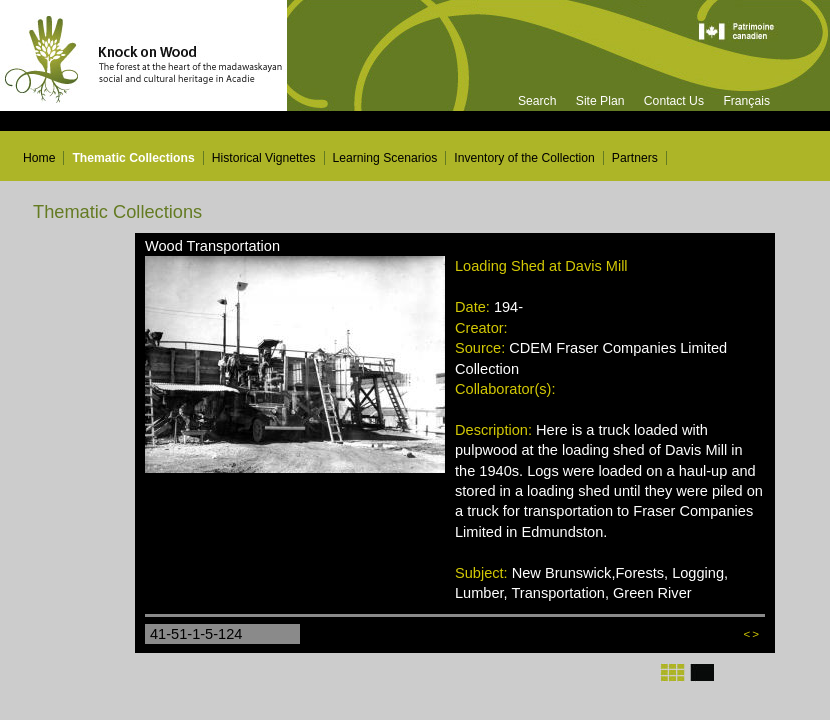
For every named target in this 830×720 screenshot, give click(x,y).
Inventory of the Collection (524, 158)
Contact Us (674, 101)
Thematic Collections (133, 158)
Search (537, 101)
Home (39, 158)
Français (746, 101)
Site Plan (600, 101)
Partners (635, 158)
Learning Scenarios (385, 158)
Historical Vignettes (264, 158)
